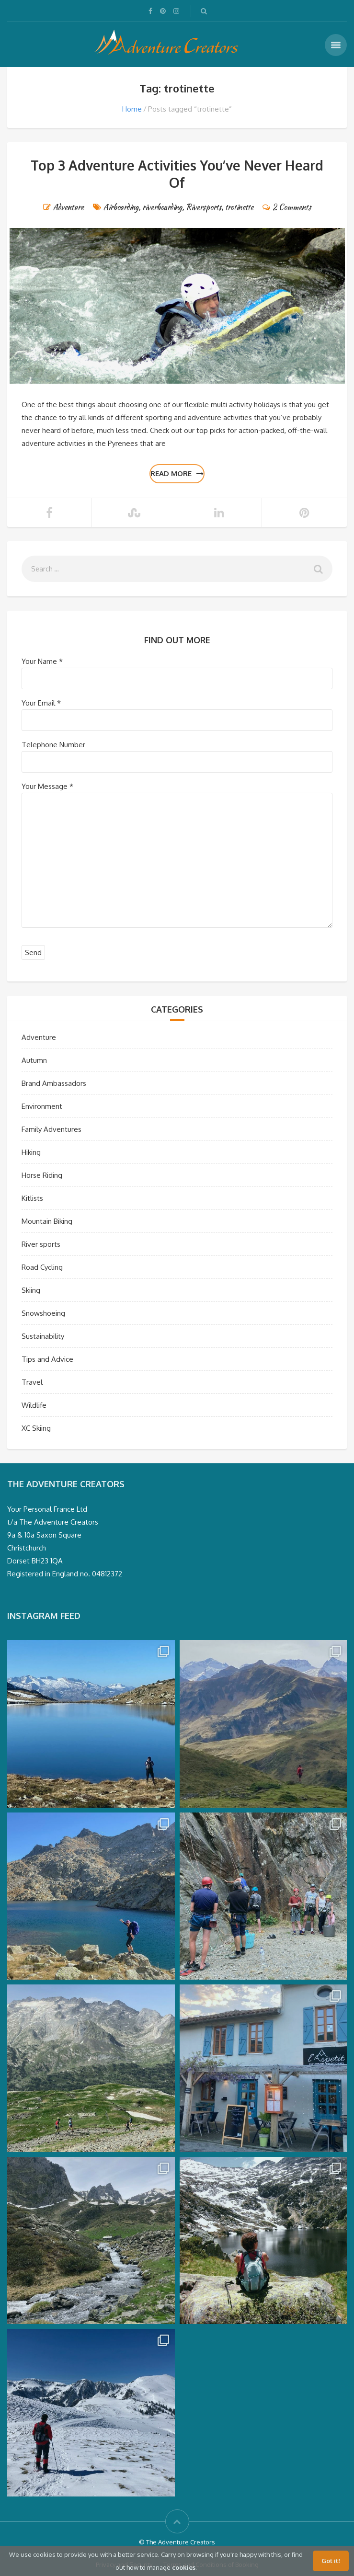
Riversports (203, 207)
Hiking (31, 1152)
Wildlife (34, 1405)
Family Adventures (51, 1129)
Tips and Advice (47, 1359)
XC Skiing (36, 1428)
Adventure (68, 207)
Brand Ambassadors (54, 1083)
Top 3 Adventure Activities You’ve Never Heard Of (177, 174)
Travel (32, 1382)
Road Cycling (42, 1267)
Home (132, 109)
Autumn (34, 1060)
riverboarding (162, 207)
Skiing (31, 1290)
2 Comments (292, 207)
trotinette (239, 207)
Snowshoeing (43, 1313)
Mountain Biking (47, 1221)
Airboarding (120, 207)
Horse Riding (42, 1175)
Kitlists (32, 1198)
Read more (177, 473)
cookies (183, 2567)
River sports (41, 1244)
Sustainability (43, 1336)
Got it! (330, 2561)
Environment (42, 1106)
